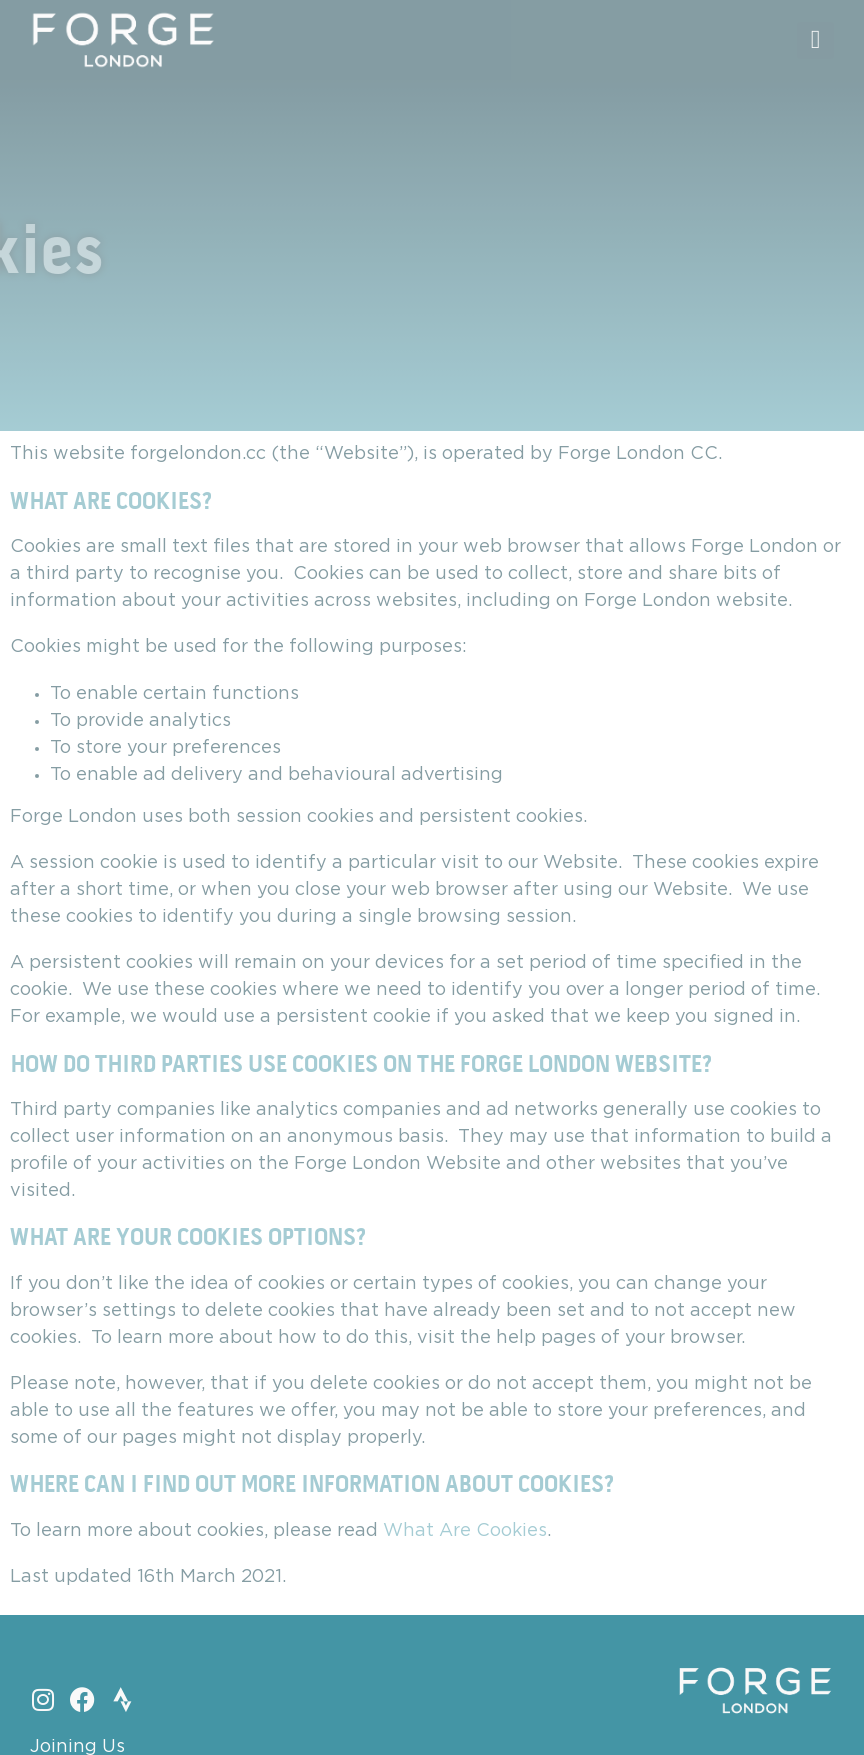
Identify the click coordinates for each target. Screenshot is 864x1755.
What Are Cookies (465, 1531)
